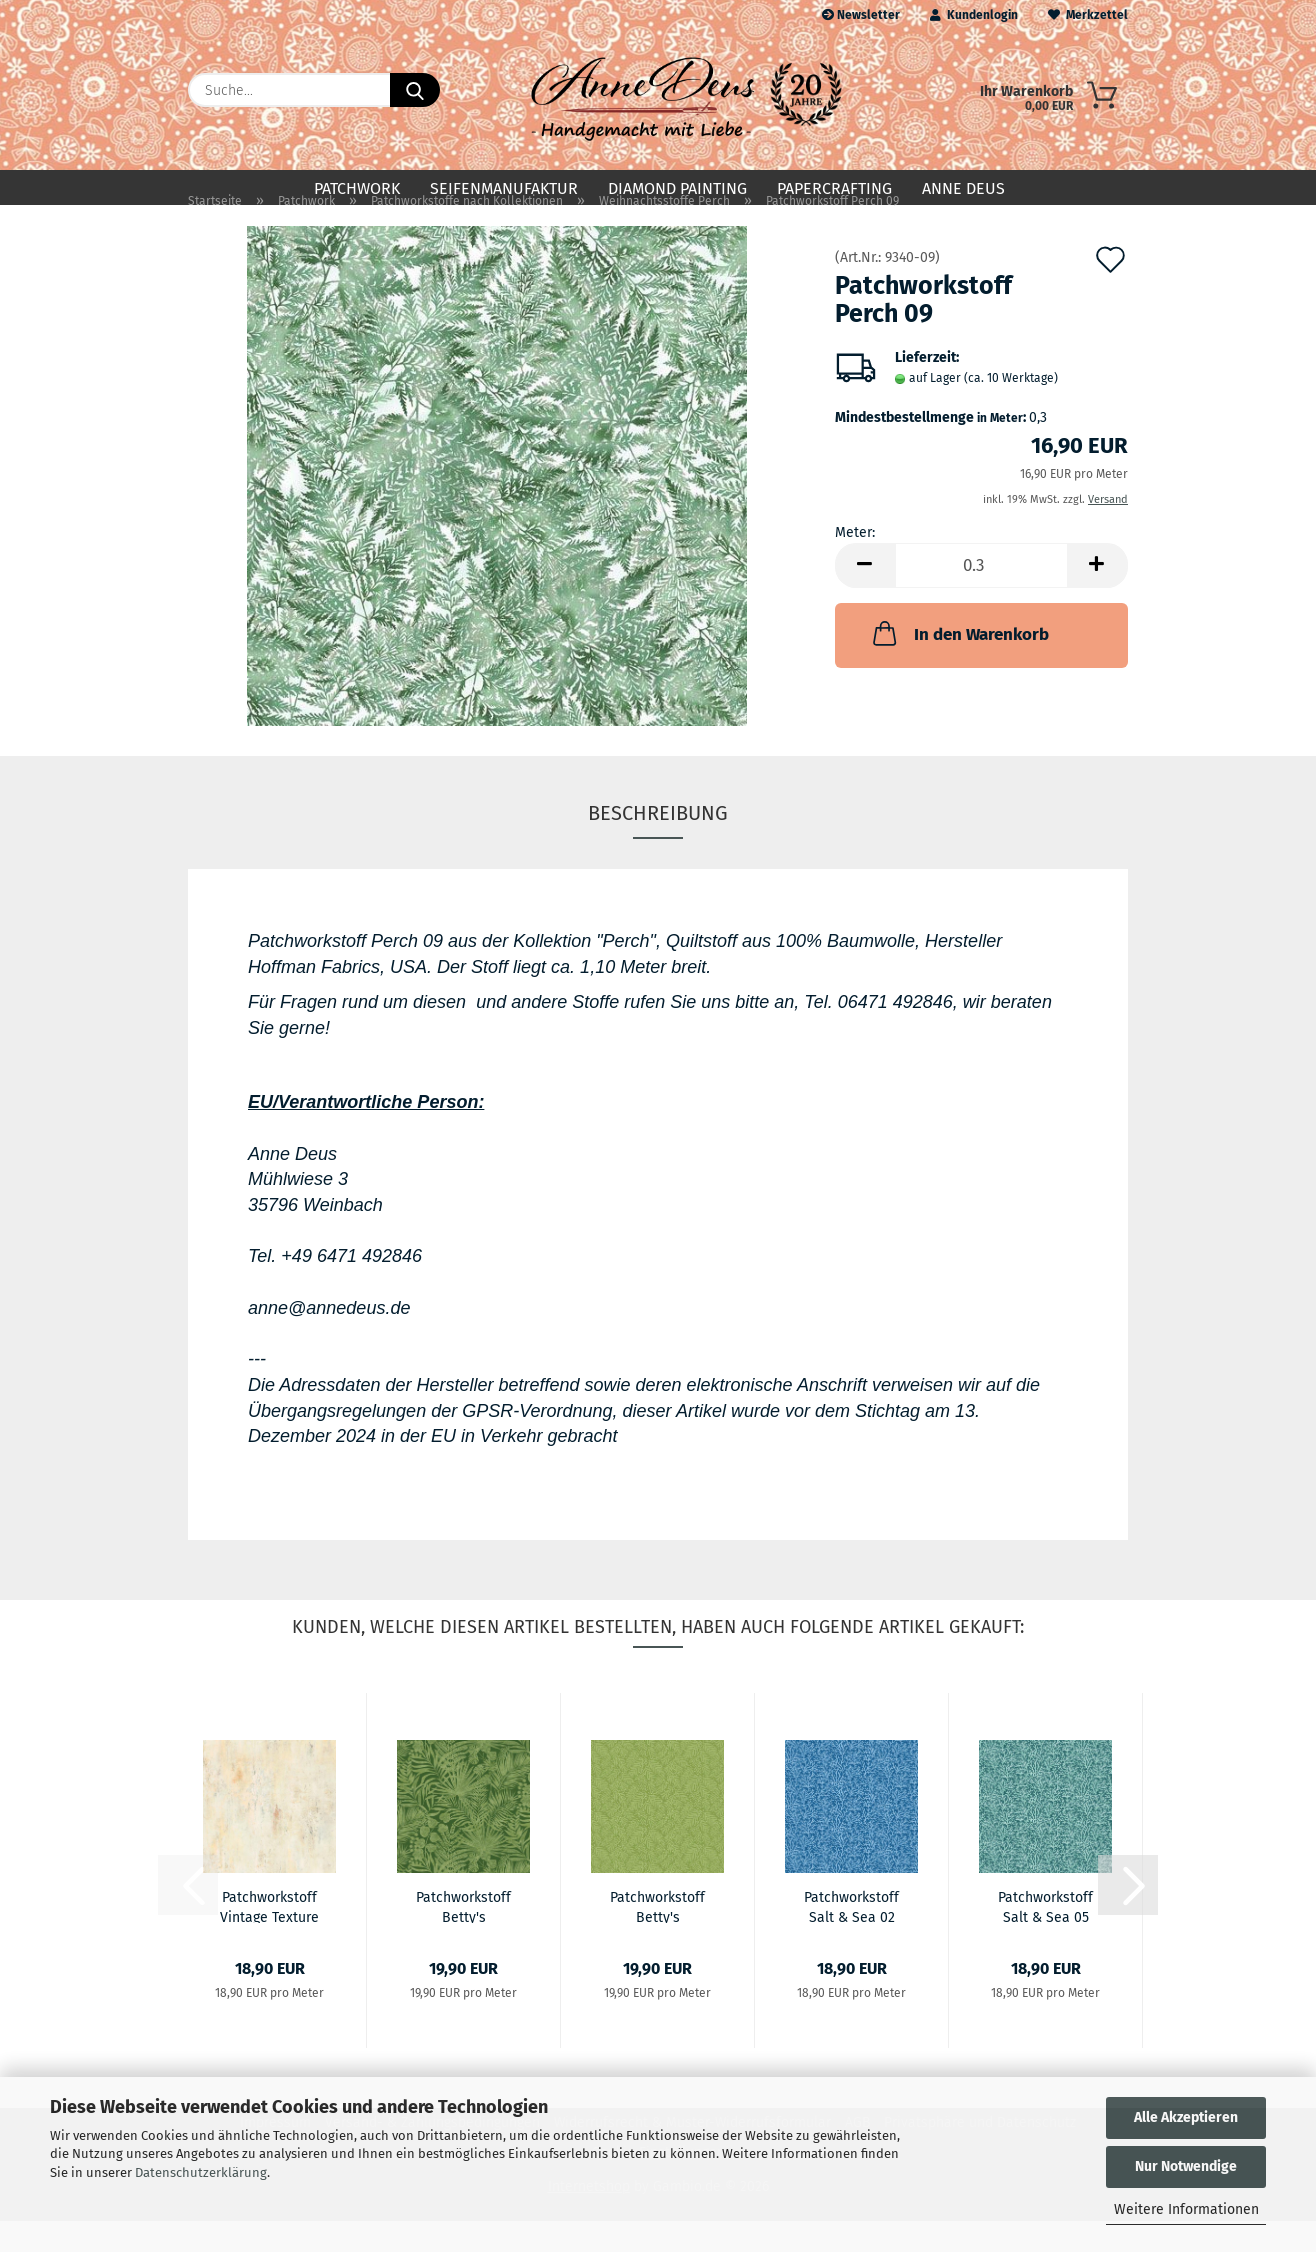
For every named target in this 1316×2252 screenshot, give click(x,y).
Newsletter (861, 15)
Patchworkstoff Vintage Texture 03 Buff (269, 1937)
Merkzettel (1088, 15)
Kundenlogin (974, 15)
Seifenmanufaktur (504, 188)
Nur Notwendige (1186, 2166)
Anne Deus (963, 188)
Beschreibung (658, 845)
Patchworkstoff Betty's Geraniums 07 (463, 1937)
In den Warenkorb (959, 665)
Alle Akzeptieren (1186, 2117)
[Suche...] (415, 90)
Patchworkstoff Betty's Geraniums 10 (657, 1937)
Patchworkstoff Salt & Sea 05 (1045, 1937)
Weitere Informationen (1186, 2209)
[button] (865, 597)
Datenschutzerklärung (201, 2172)
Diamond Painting (677, 188)
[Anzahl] (981, 597)
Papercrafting (834, 188)
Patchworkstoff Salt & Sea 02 (851, 1937)
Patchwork (357, 188)
